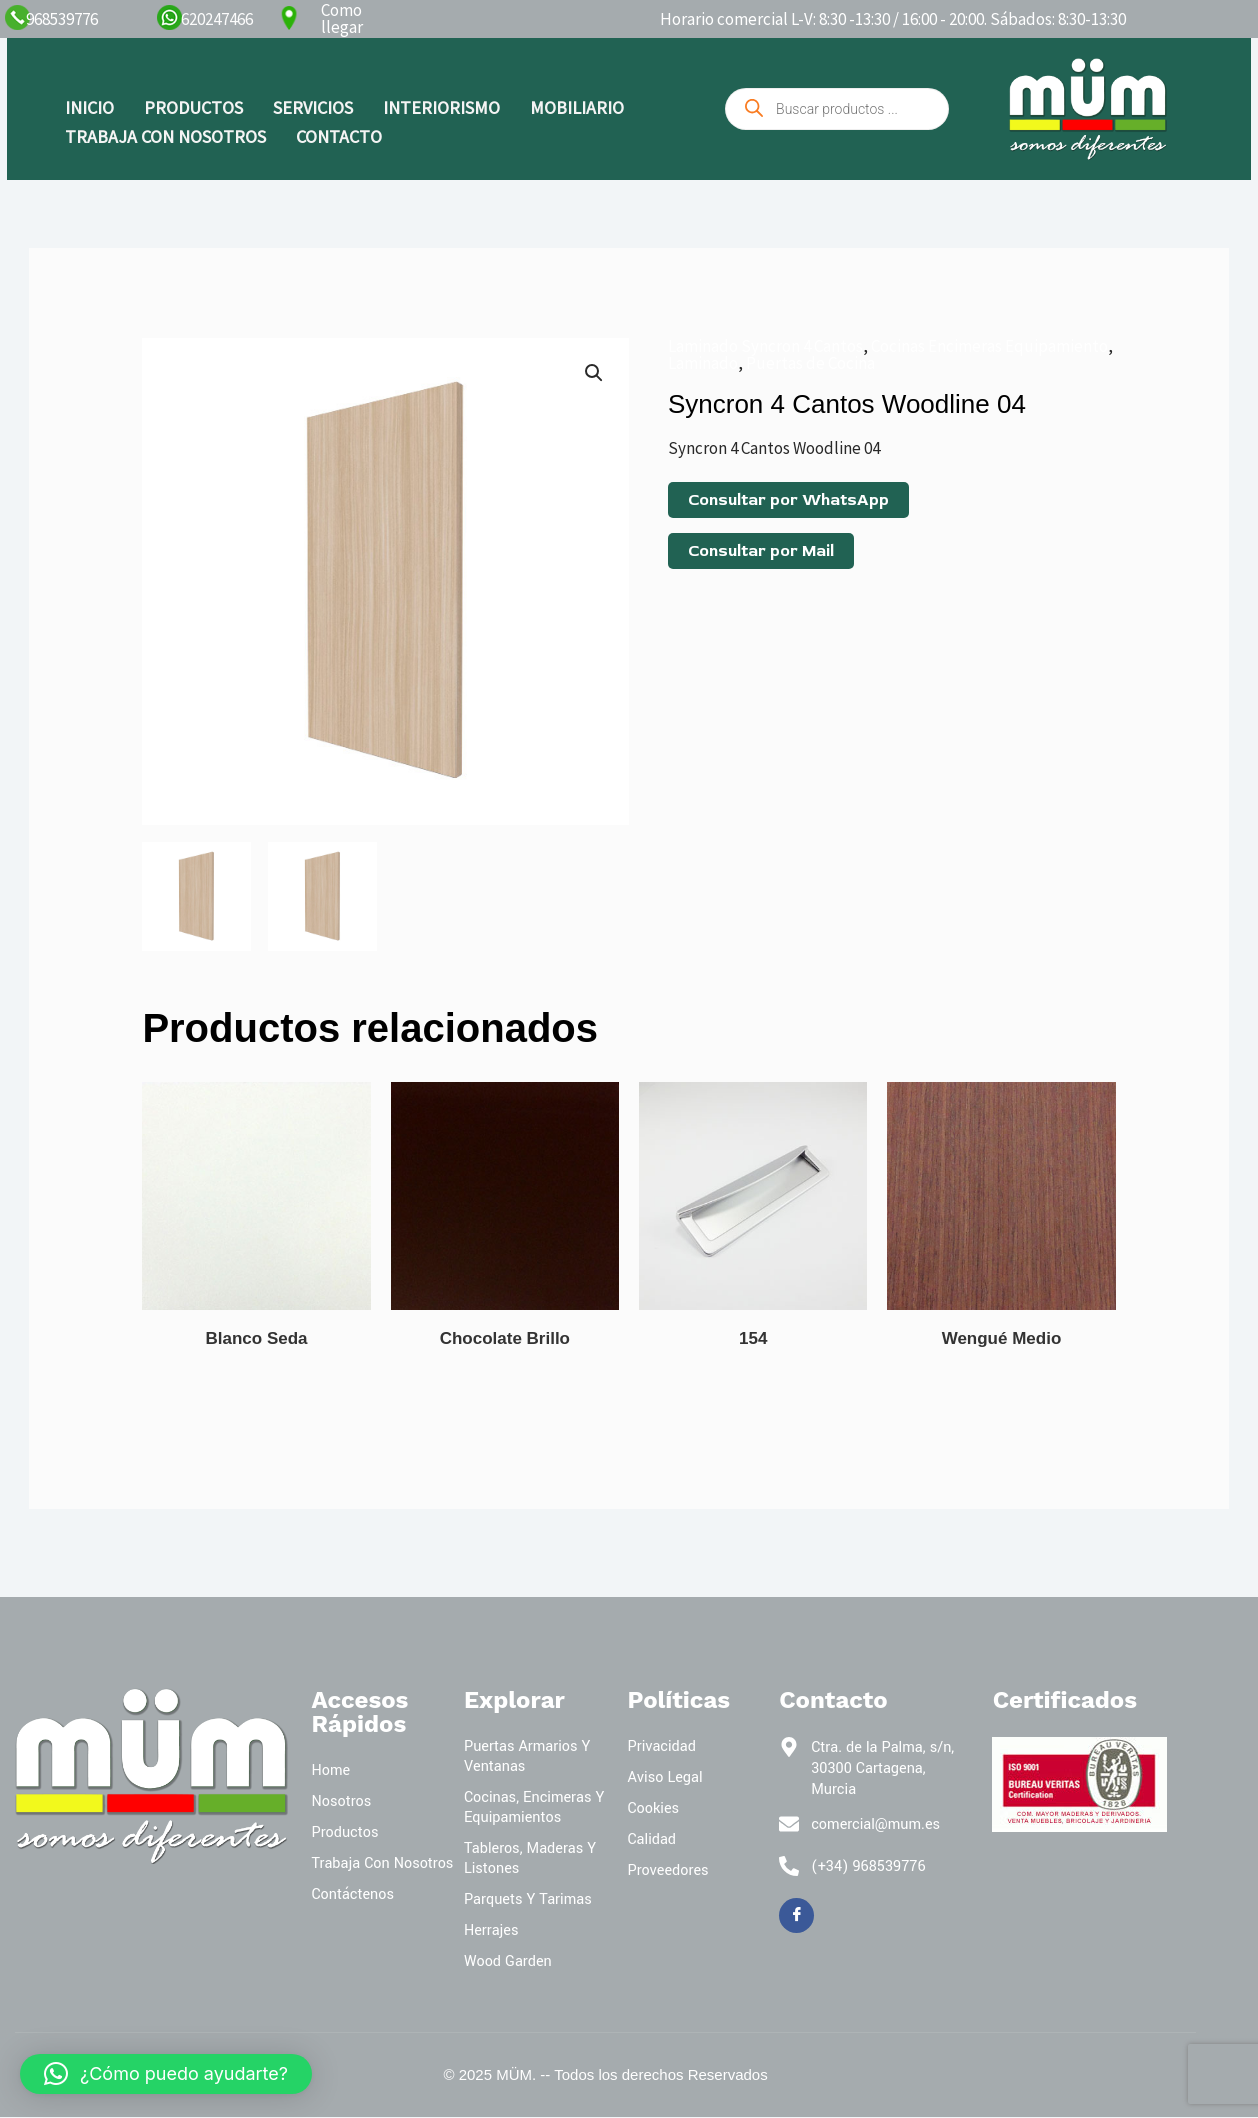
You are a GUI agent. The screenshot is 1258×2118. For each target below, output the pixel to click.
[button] (594, 373)
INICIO (89, 107)
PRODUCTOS (193, 107)
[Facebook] (796, 1916)
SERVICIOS (313, 107)
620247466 (217, 19)
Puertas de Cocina (810, 363)
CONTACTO (339, 135)
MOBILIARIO (577, 107)
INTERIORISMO (441, 107)
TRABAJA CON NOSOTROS (165, 135)
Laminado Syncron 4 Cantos (765, 346)
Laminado (703, 363)
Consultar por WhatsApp (788, 500)
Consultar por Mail (761, 551)
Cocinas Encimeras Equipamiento (989, 346)
